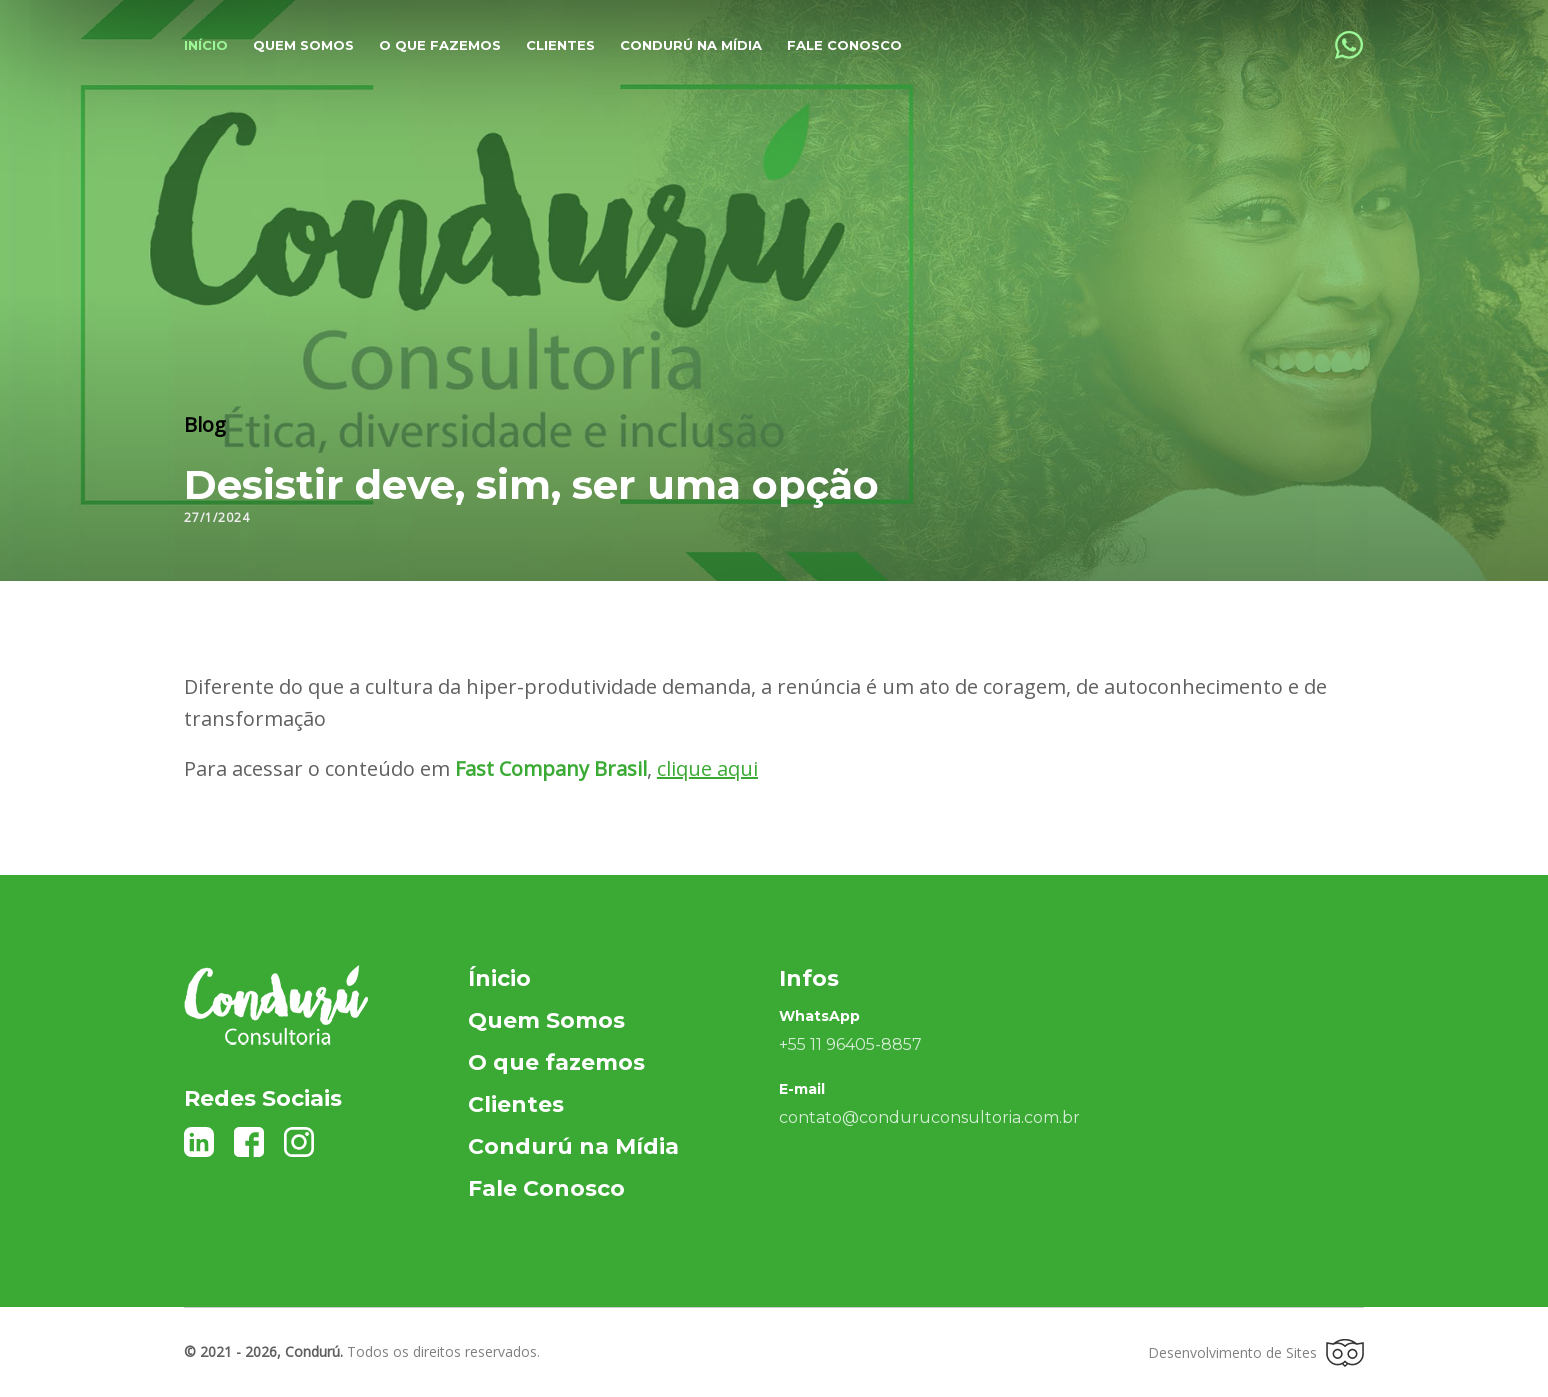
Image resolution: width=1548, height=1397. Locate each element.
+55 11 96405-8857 (850, 1044)
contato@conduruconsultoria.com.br (929, 1117)
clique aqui (707, 768)
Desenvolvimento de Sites (1256, 1353)
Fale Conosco (844, 45)
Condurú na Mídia (691, 45)
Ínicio (499, 978)
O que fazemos (440, 45)
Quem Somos (546, 1020)
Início (206, 45)
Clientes (560, 45)
